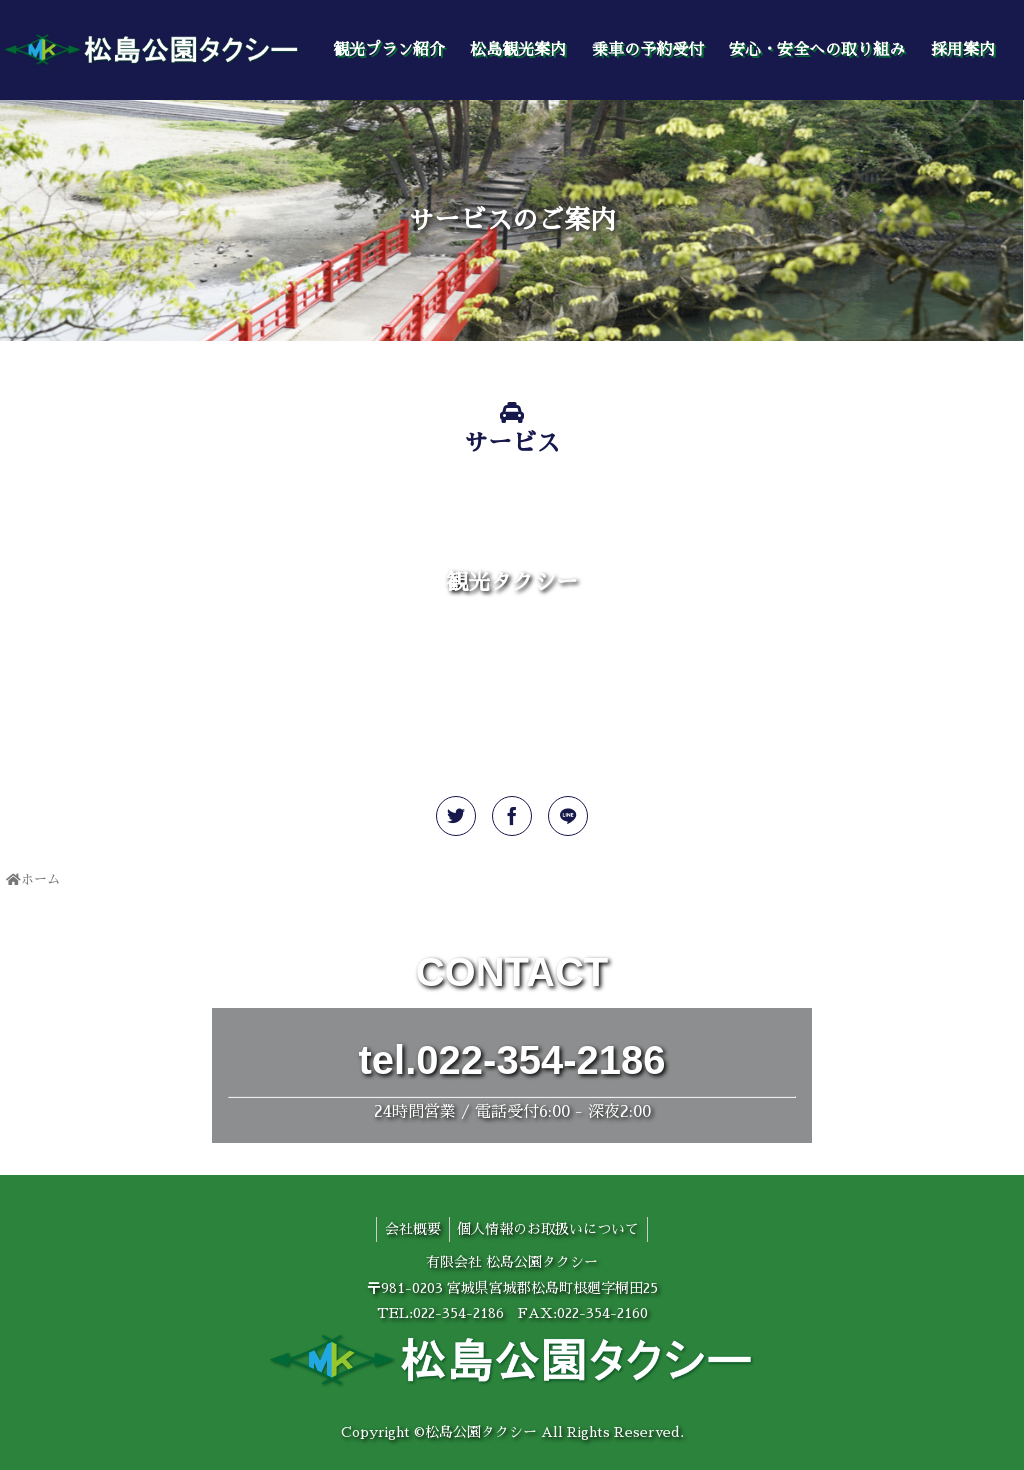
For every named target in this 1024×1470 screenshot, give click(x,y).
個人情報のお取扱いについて (551, 1229)
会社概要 (411, 1229)
